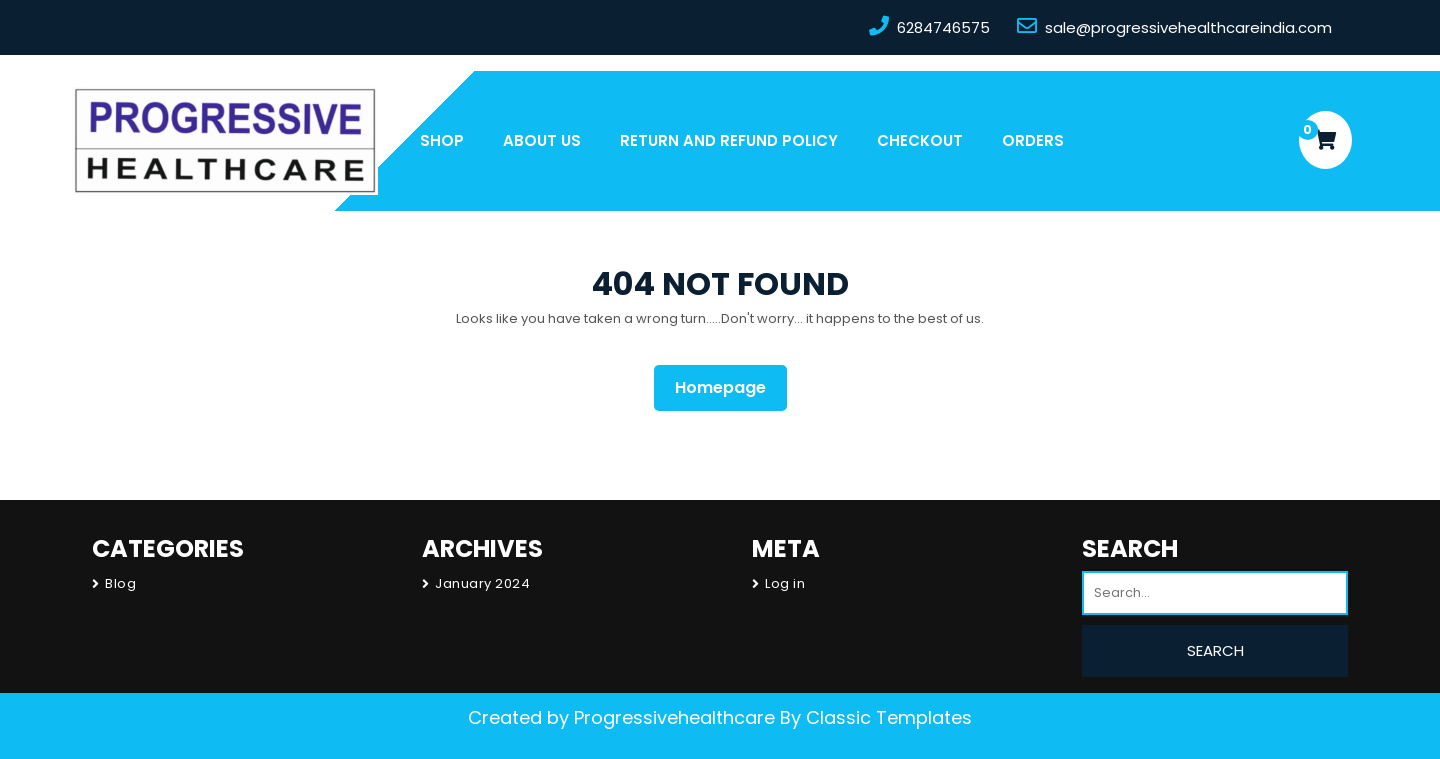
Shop (442, 140)
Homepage (728, 387)
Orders (1033, 140)
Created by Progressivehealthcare (621, 717)
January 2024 (482, 583)
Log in (785, 583)
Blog (120, 583)
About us (542, 140)
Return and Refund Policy (729, 140)
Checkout (920, 140)
